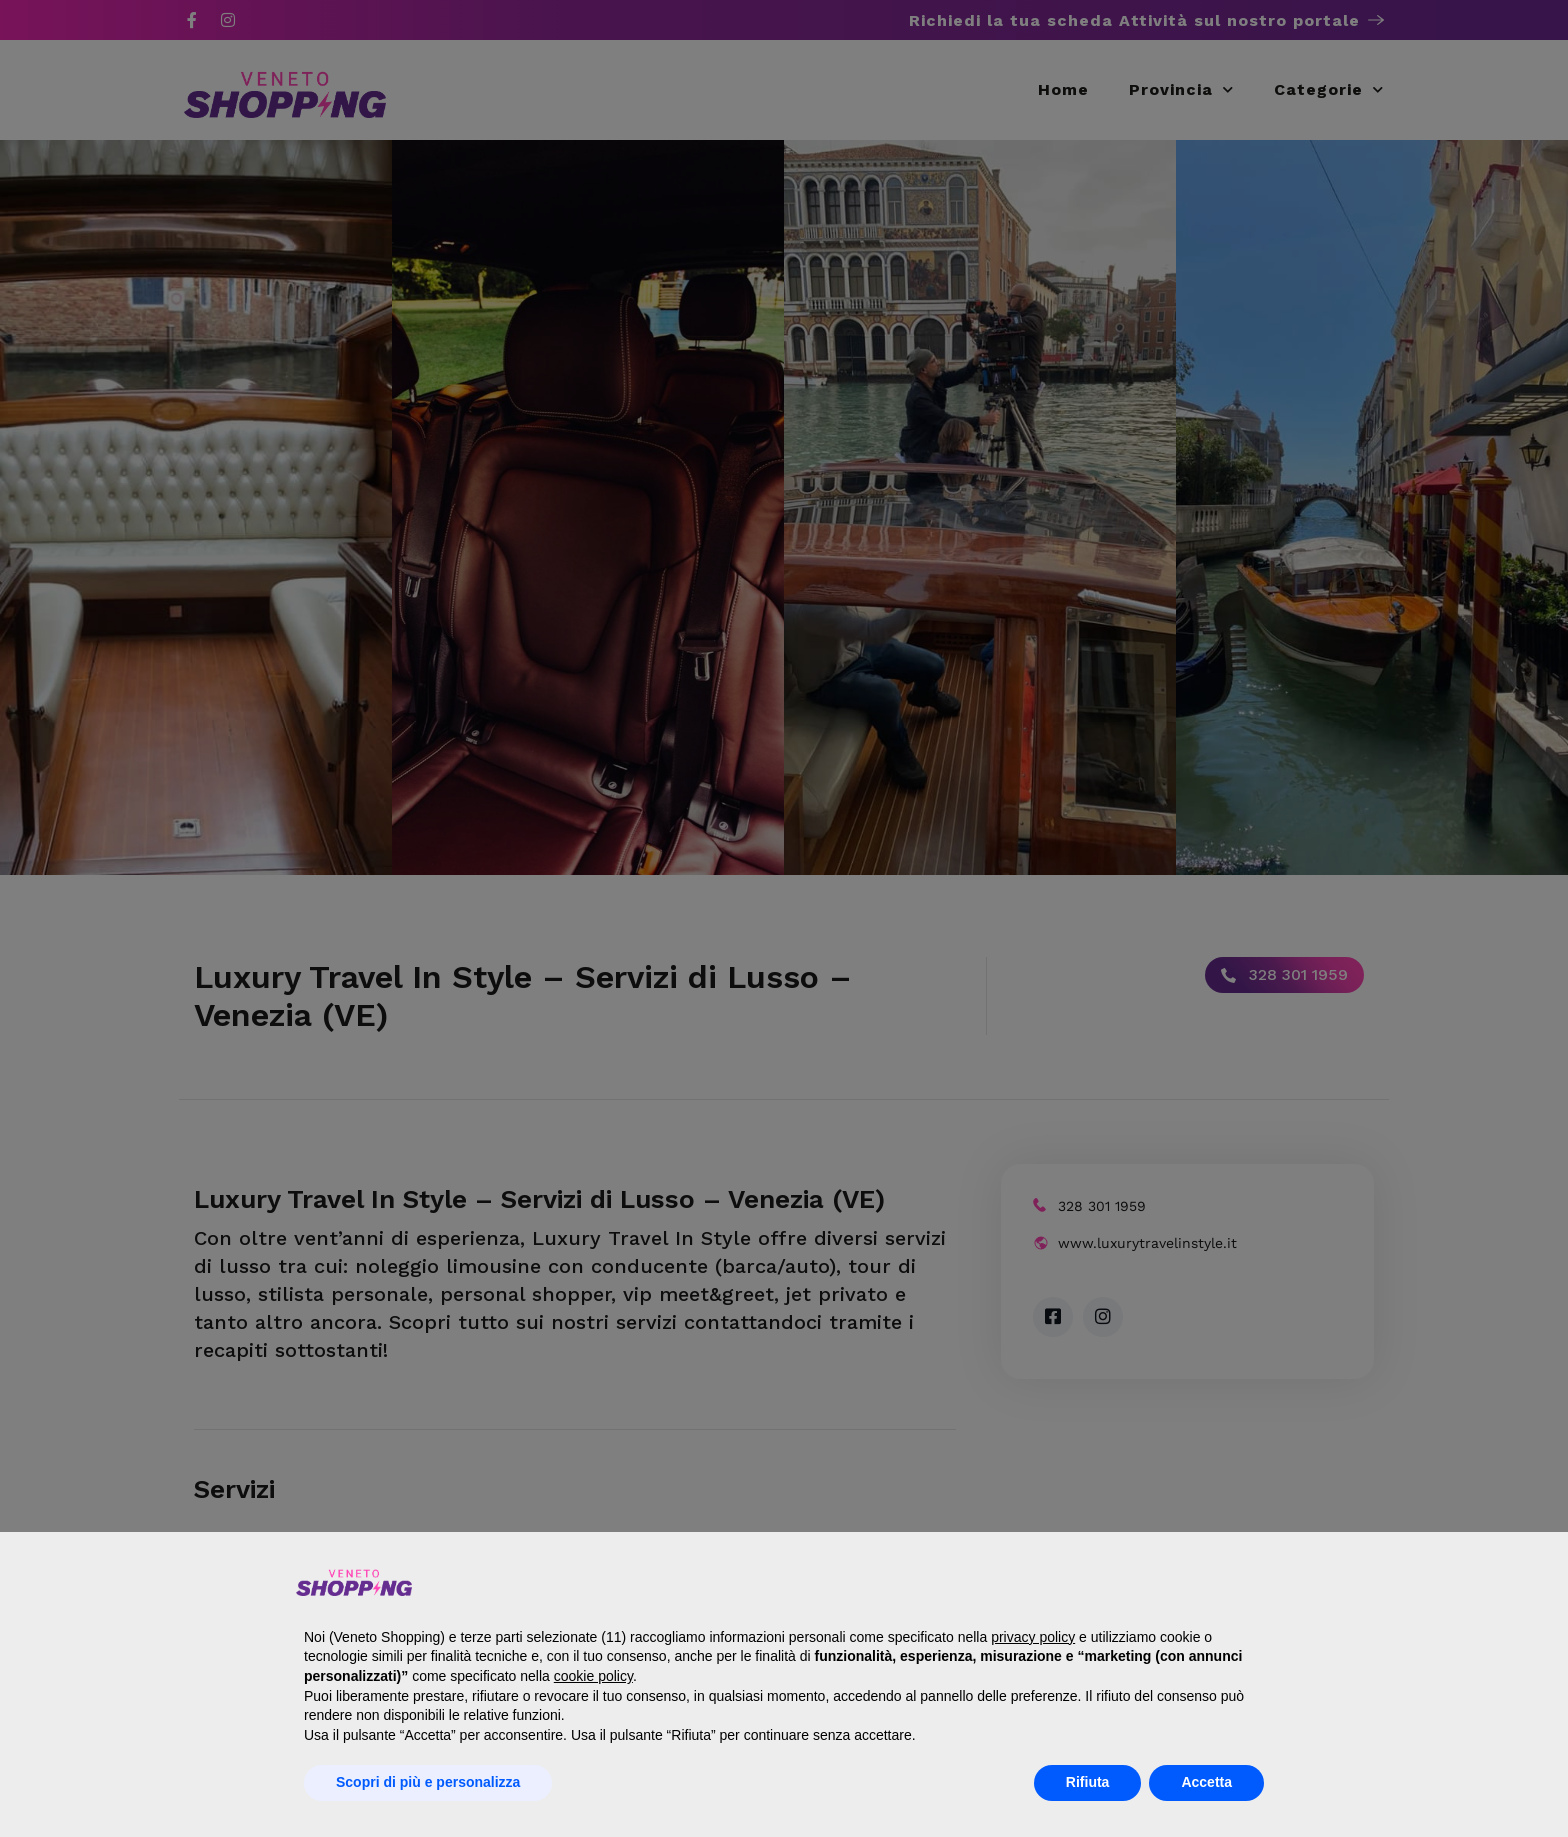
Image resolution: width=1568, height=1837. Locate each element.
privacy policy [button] (1033, 1637)
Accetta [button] (1206, 1782)
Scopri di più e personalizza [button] (428, 1782)
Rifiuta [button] (1088, 1782)
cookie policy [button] (593, 1676)
